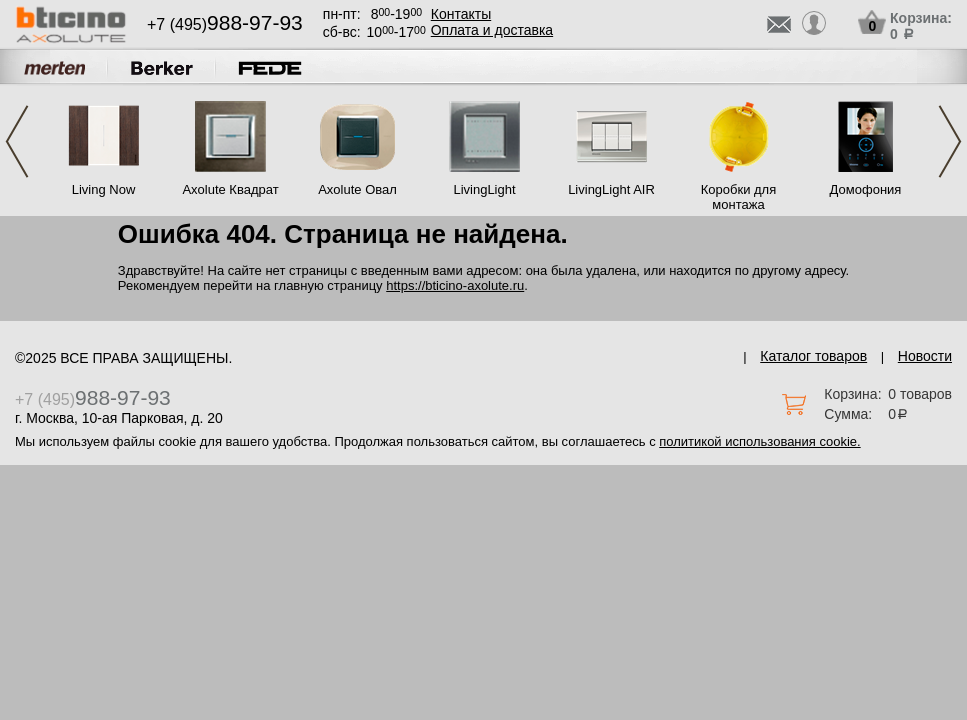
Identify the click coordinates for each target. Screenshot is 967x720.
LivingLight (484, 189)
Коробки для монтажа (738, 197)
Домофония (866, 189)
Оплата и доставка (492, 30)
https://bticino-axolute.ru (455, 285)
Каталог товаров (813, 356)
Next (950, 141)
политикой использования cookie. (759, 441)
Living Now (104, 189)
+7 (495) (225, 24)
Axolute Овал (357, 189)
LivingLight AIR (611, 189)
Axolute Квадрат (230, 189)
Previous (17, 141)
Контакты (461, 14)
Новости (925, 356)
